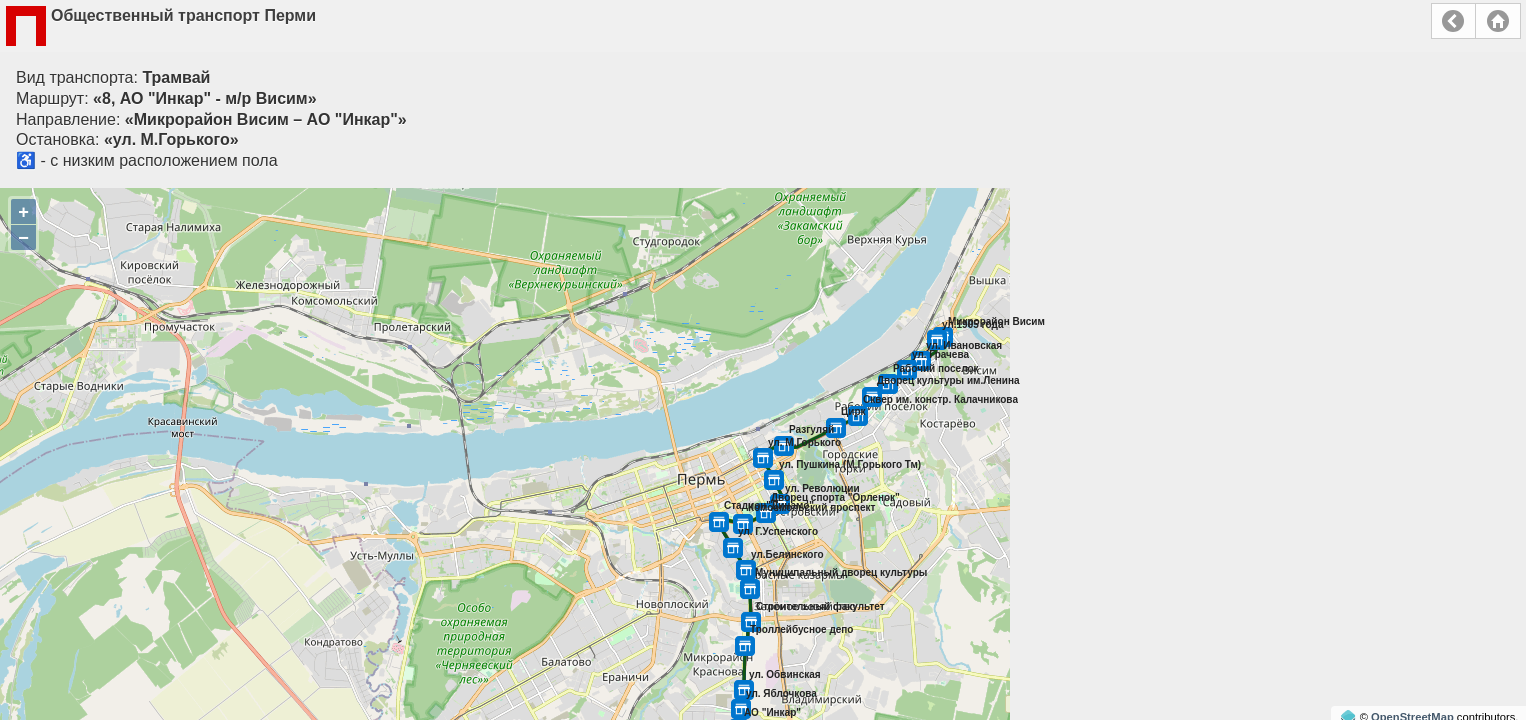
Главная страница (1498, 21)
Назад (1453, 21)
